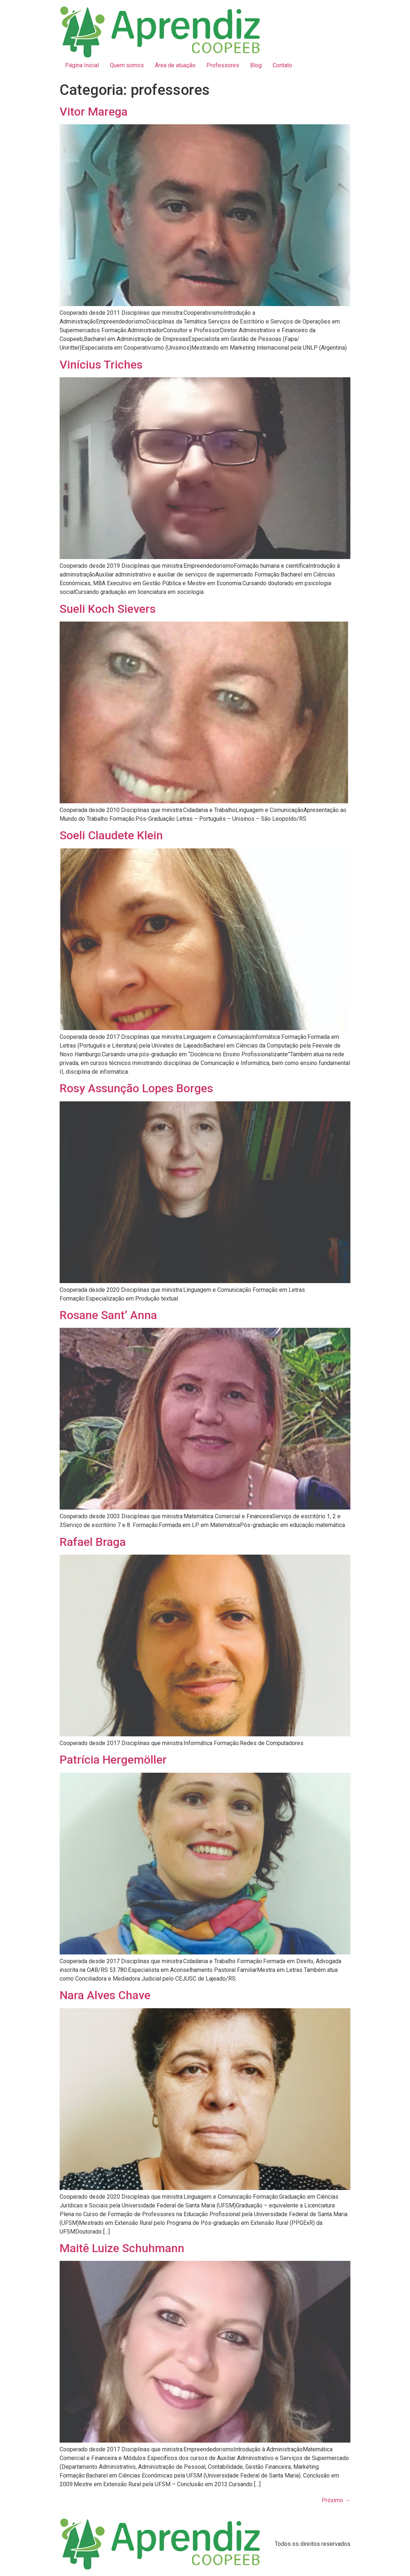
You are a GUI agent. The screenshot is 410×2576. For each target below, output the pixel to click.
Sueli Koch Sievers (108, 609)
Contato (282, 65)
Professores (222, 65)
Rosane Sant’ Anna (108, 1315)
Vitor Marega (94, 111)
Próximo (336, 2500)
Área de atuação (175, 65)
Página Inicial (82, 65)
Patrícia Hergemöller (113, 1760)
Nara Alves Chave (105, 1995)
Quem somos (127, 65)
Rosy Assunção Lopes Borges (136, 1088)
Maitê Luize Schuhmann (122, 2248)
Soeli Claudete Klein (111, 835)
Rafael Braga (93, 1542)
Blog (256, 65)
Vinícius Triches (101, 364)
